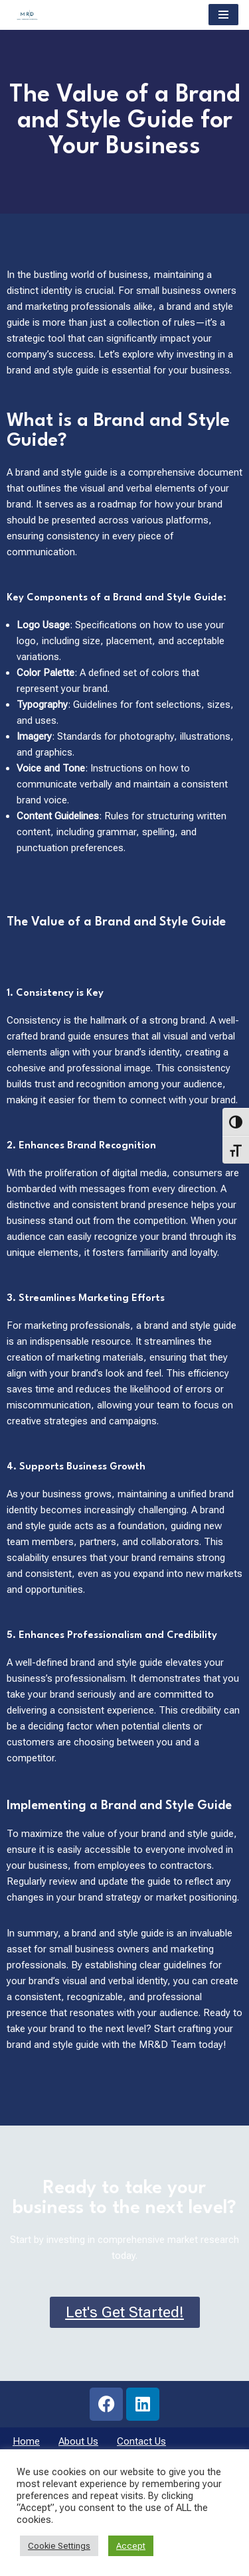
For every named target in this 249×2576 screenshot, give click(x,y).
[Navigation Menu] (223, 14)
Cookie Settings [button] (59, 2546)
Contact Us (141, 2441)
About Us (78, 2441)
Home (26, 2441)
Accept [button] (130, 2546)
